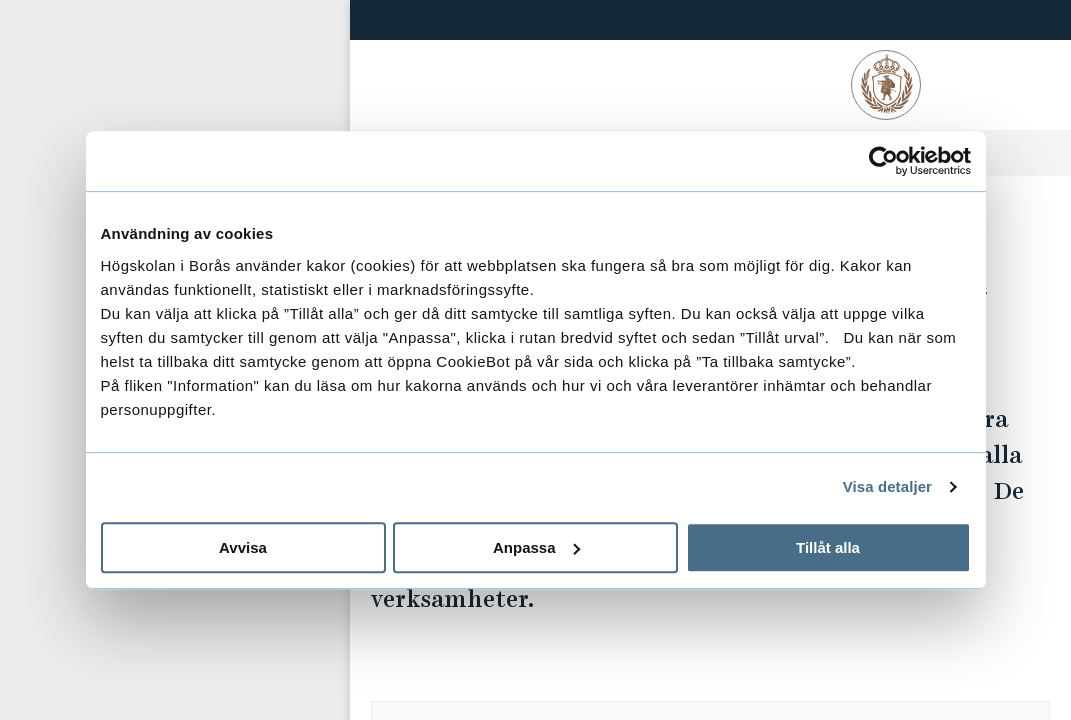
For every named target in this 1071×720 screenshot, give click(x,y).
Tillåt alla (828, 547)
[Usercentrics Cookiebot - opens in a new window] (883, 161)
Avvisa (243, 547)
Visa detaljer (887, 486)
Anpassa (536, 547)
